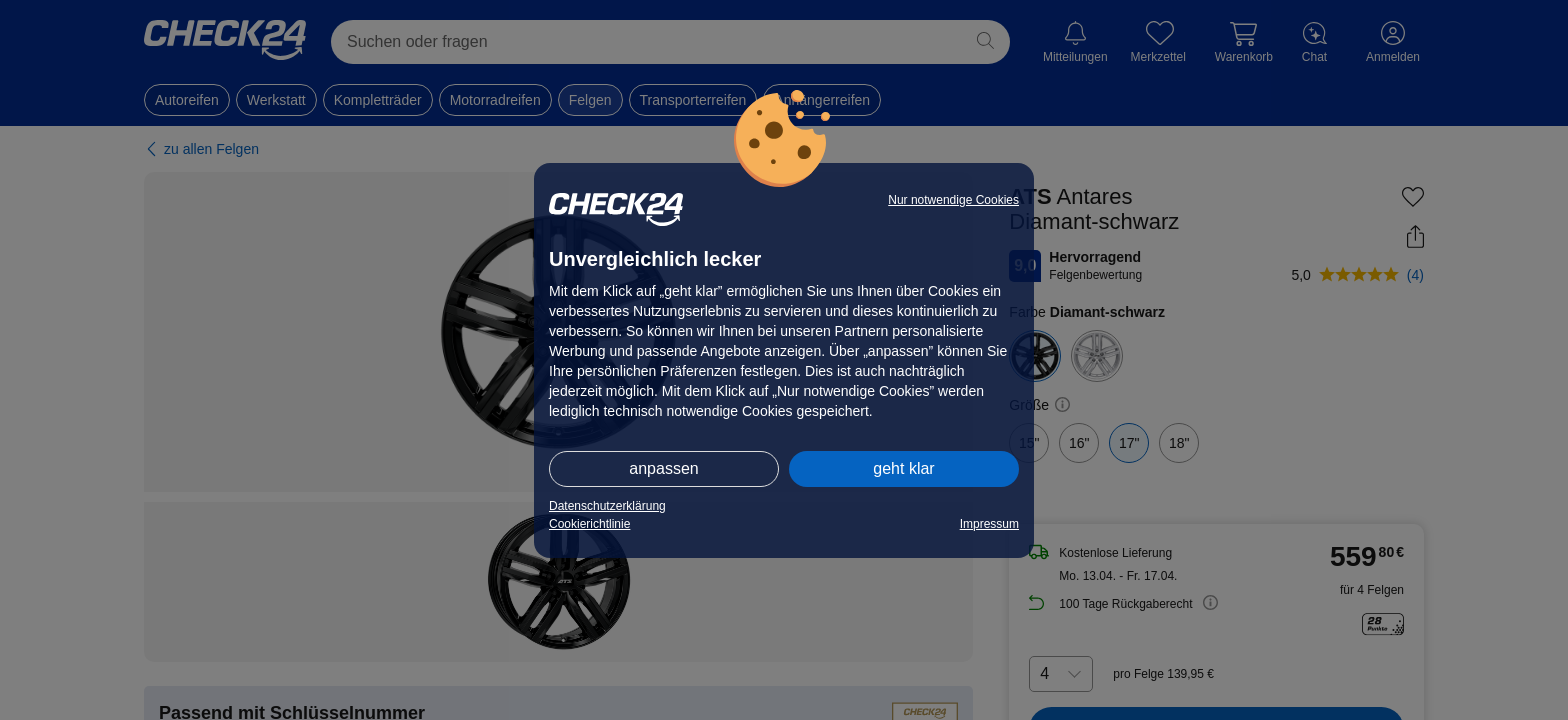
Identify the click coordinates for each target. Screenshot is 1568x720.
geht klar (903, 468)
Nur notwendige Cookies (953, 200)
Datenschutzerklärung (607, 506)
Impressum (989, 524)
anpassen (663, 468)
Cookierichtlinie (589, 524)
